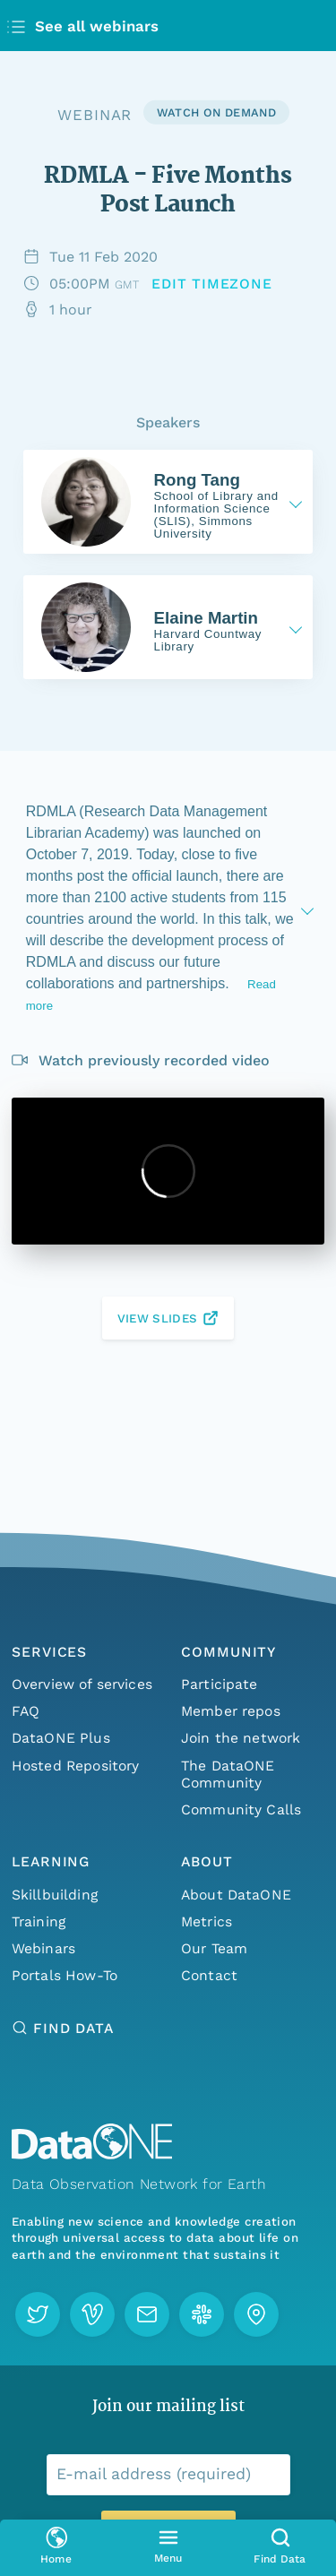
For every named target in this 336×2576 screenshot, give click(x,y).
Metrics (206, 1921)
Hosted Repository (76, 1765)
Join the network (241, 1737)
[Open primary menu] (168, 2548)
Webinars (43, 1948)
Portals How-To (64, 1975)
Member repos (230, 1710)
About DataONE (236, 1894)
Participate (219, 1684)
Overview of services (82, 1684)
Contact (209, 1975)
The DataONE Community (228, 1774)
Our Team (214, 1948)
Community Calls (241, 1809)
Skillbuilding (55, 1894)
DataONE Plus (61, 1737)
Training (38, 1921)
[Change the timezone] (211, 283)
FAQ (25, 1710)
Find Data (73, 2028)
